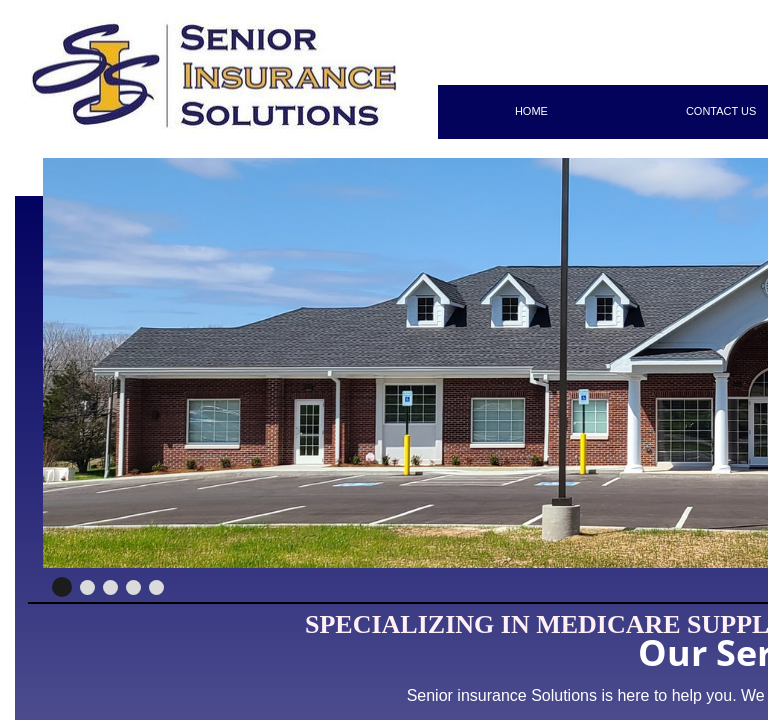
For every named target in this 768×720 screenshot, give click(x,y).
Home (531, 111)
